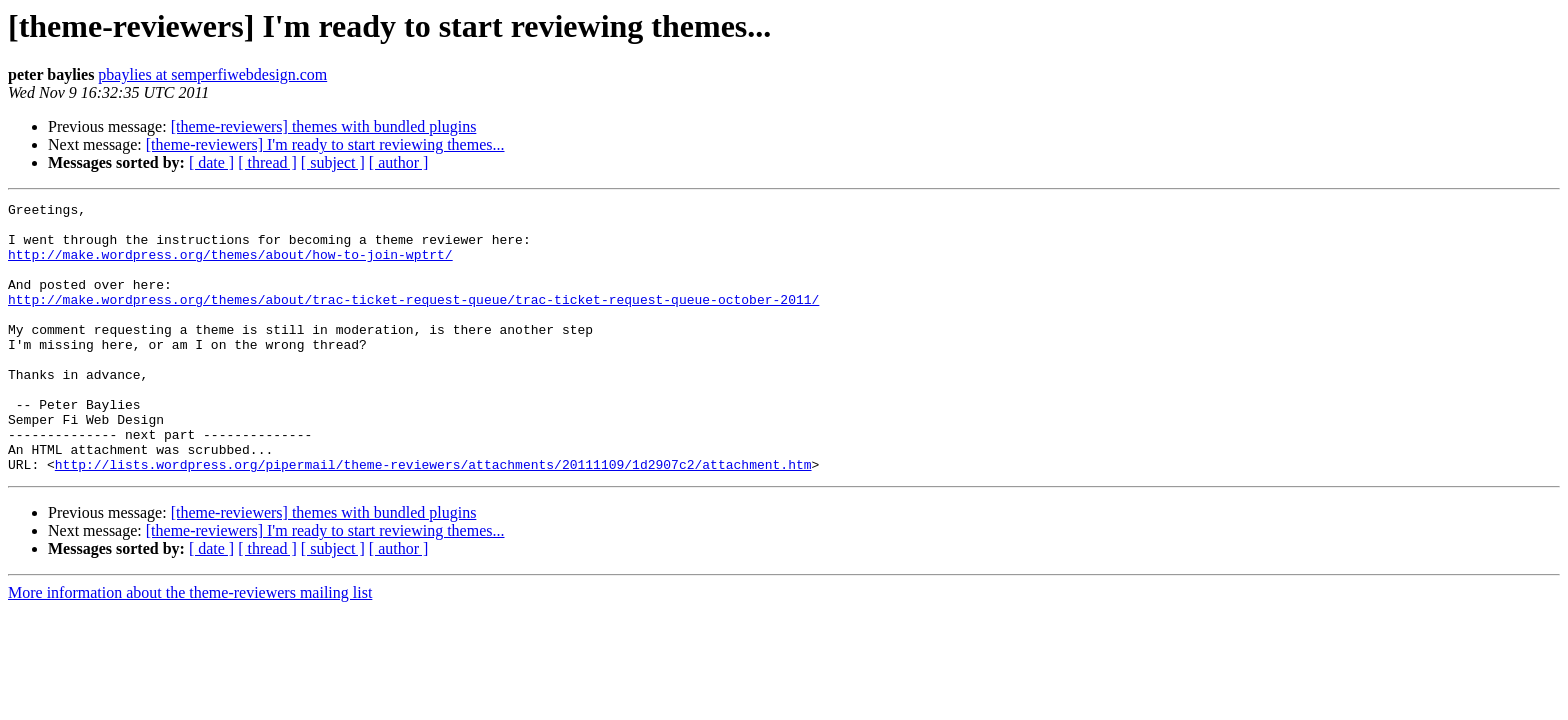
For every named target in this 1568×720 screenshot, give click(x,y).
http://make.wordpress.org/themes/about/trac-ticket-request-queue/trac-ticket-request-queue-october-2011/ (413, 320)
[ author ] (399, 162)
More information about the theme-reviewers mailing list (190, 646)
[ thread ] (267, 162)
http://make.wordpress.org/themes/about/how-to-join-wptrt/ (230, 266)
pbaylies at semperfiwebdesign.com (212, 74)
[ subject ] (333, 162)
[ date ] (211, 162)
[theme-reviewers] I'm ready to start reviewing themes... (325, 144)
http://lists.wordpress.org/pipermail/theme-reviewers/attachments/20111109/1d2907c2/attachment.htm (433, 518)
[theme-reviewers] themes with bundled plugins (324, 126)
